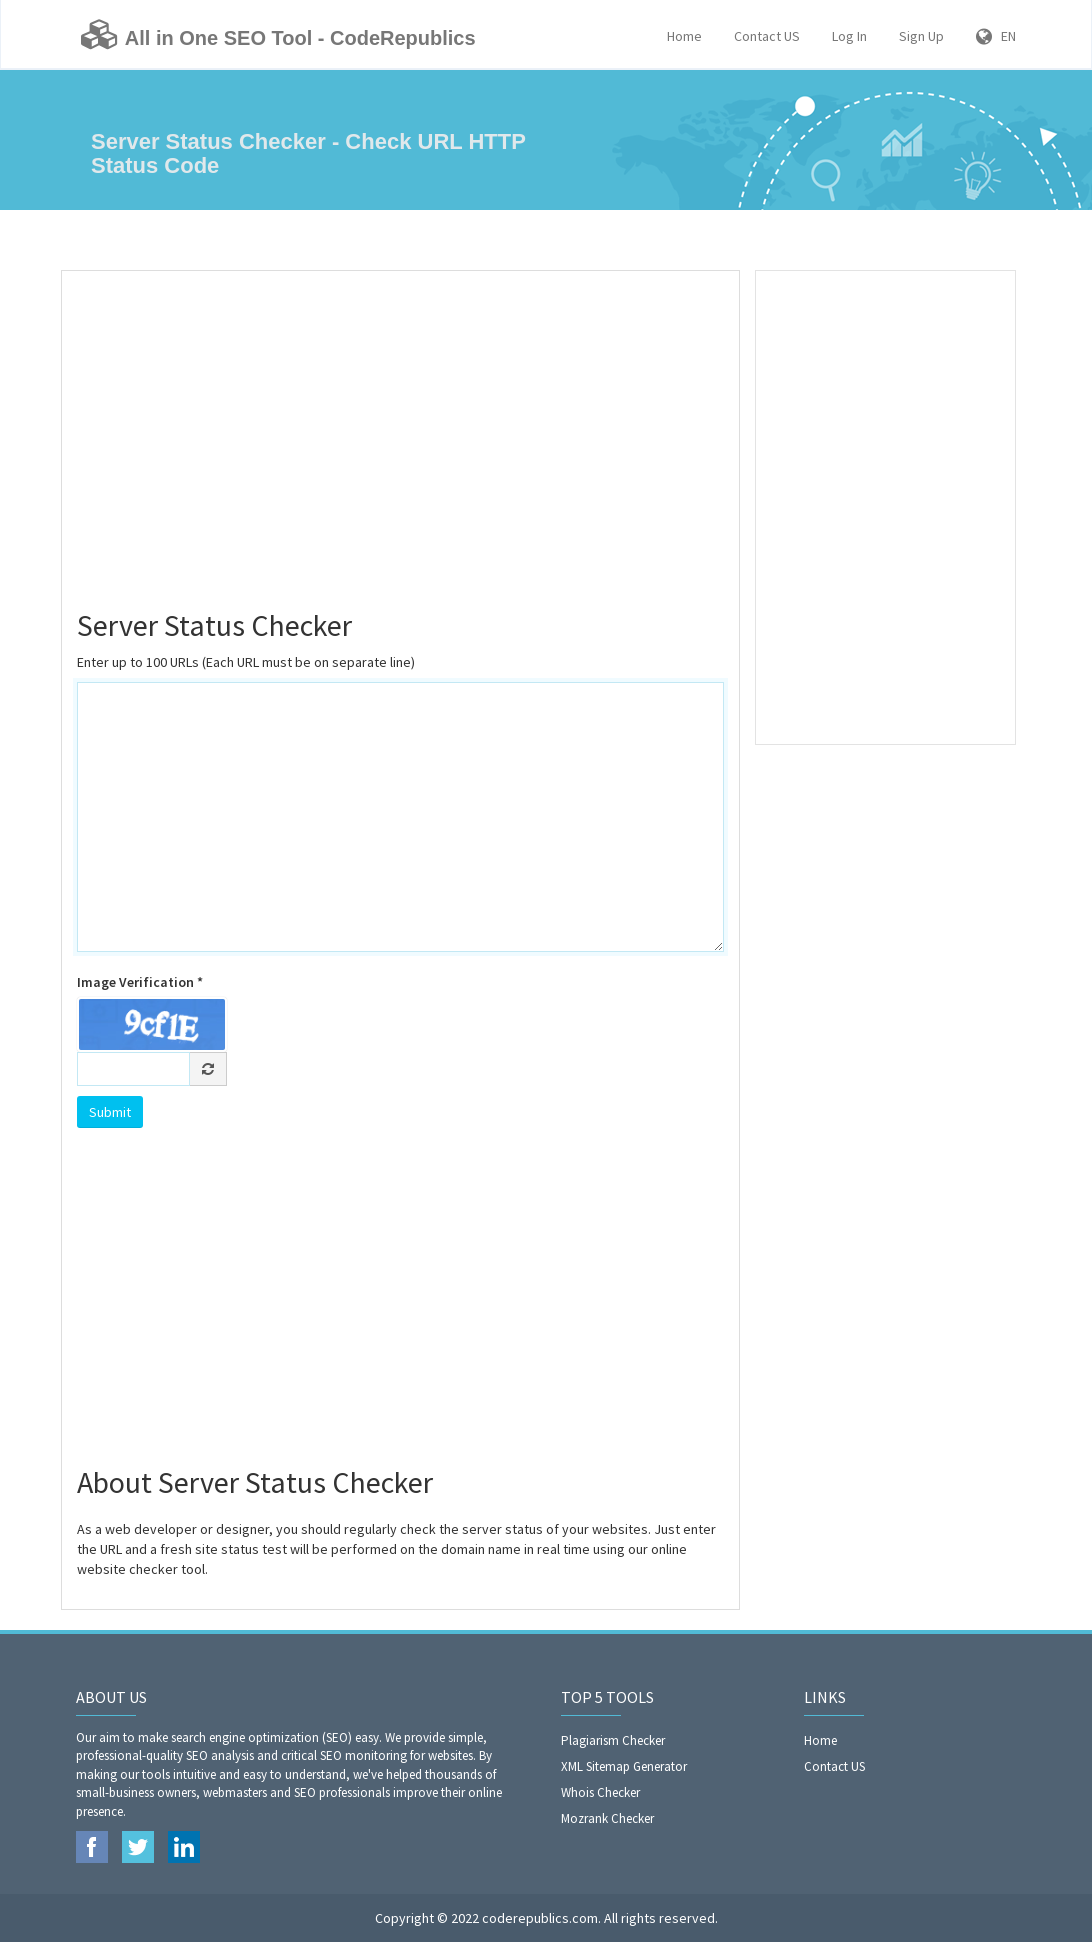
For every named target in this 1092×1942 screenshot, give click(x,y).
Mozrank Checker (607, 1818)
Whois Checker (600, 1792)
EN (996, 36)
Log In (849, 36)
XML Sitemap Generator (624, 1766)
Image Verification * (140, 982)
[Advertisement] (400, 431)
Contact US (767, 36)
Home (684, 36)
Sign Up (921, 36)
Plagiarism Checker (613, 1740)
